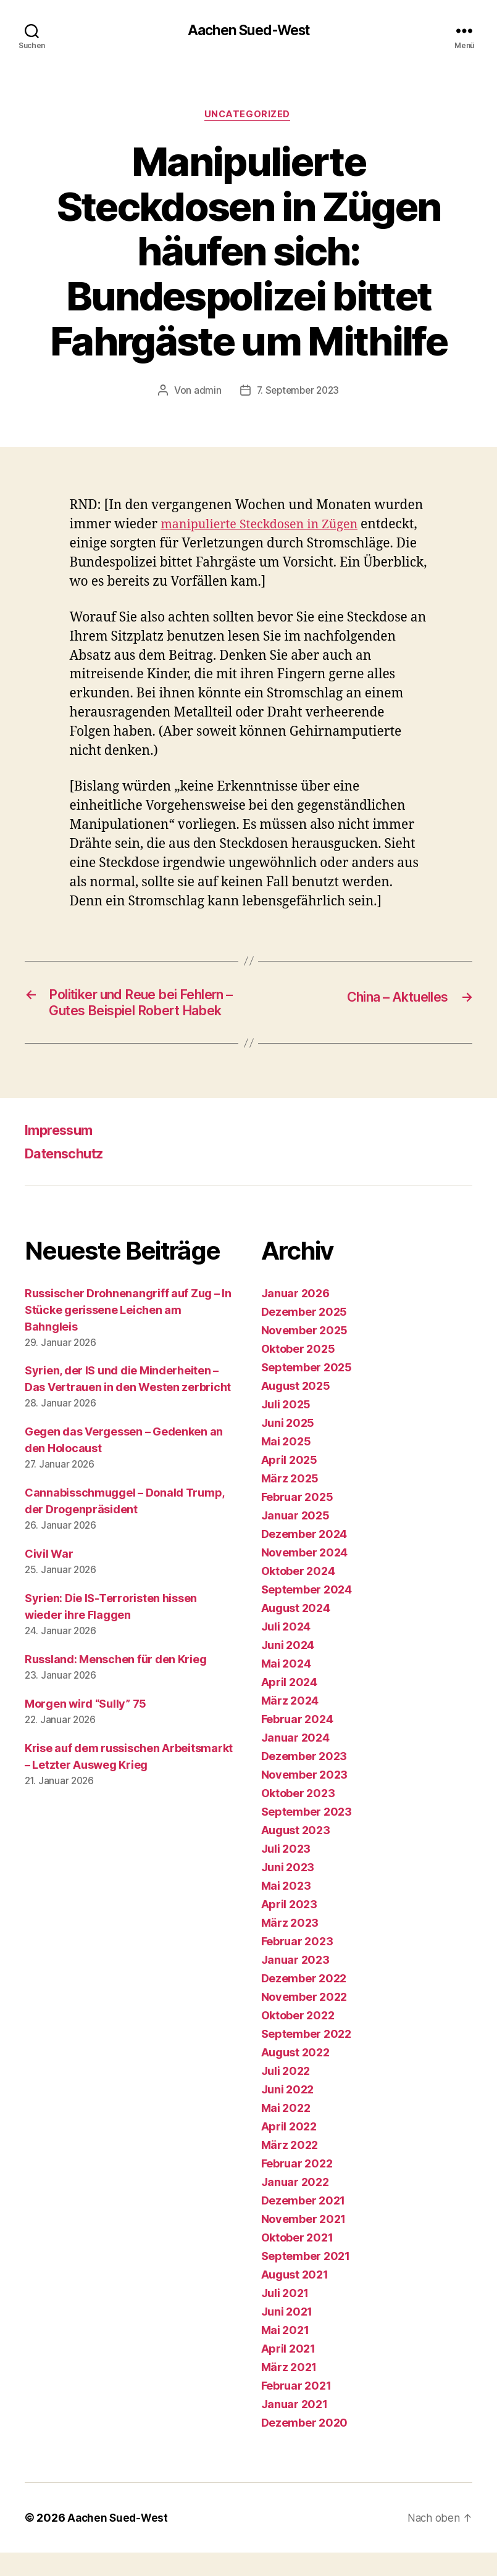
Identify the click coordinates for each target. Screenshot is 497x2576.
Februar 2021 (296, 2409)
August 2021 (294, 2297)
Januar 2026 (295, 1316)
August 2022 (295, 2075)
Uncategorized (248, 116)
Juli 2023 (286, 1872)
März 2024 (290, 1724)
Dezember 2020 (304, 2446)
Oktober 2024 (298, 1594)
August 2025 (295, 1409)
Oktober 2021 (297, 2260)
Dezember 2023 (304, 1779)
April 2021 (288, 2372)
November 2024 (304, 1575)
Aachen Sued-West (248, 30)
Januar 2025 (295, 1538)
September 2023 (306, 1835)
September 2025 (306, 1390)
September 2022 (306, 2057)
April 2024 (289, 1705)
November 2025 (304, 1353)
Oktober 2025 (298, 1372)
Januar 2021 (294, 2427)
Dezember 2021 (303, 2223)
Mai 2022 (286, 2131)
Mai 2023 (286, 1909)
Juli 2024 (286, 1649)
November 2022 (304, 2020)
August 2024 (295, 1631)
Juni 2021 (287, 2335)
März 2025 (290, 1501)
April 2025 (289, 1483)
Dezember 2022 (304, 2001)
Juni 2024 (288, 1668)
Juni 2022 (287, 2112)
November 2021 (303, 2242)
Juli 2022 (286, 2094)
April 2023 (289, 1927)
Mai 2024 (286, 1687)
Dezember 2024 (304, 1557)
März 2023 (290, 1946)
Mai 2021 (285, 2353)
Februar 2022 (297, 2186)
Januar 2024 (295, 1761)
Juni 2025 (288, 1446)
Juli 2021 (285, 2316)
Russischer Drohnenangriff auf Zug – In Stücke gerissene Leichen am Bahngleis (128, 1333)
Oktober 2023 (298, 1816)
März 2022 (290, 2168)
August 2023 (295, 1853)
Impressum (63, 1153)
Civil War (49, 1577)
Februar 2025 (297, 1520)
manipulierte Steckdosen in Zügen (265, 526)
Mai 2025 (286, 1464)
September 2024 (306, 1612)
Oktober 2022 (298, 2038)
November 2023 (304, 1798)
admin (205, 392)
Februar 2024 (297, 1742)
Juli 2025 (286, 1427)
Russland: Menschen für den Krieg (115, 1683)
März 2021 (289, 2390)
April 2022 (289, 2149)
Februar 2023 (297, 1964)
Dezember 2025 (304, 1335)
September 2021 (305, 2279)
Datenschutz (69, 1177)
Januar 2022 (295, 2205)
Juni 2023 (288, 1890)
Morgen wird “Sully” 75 (85, 1727)
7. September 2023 (297, 392)
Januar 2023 (295, 1983)
